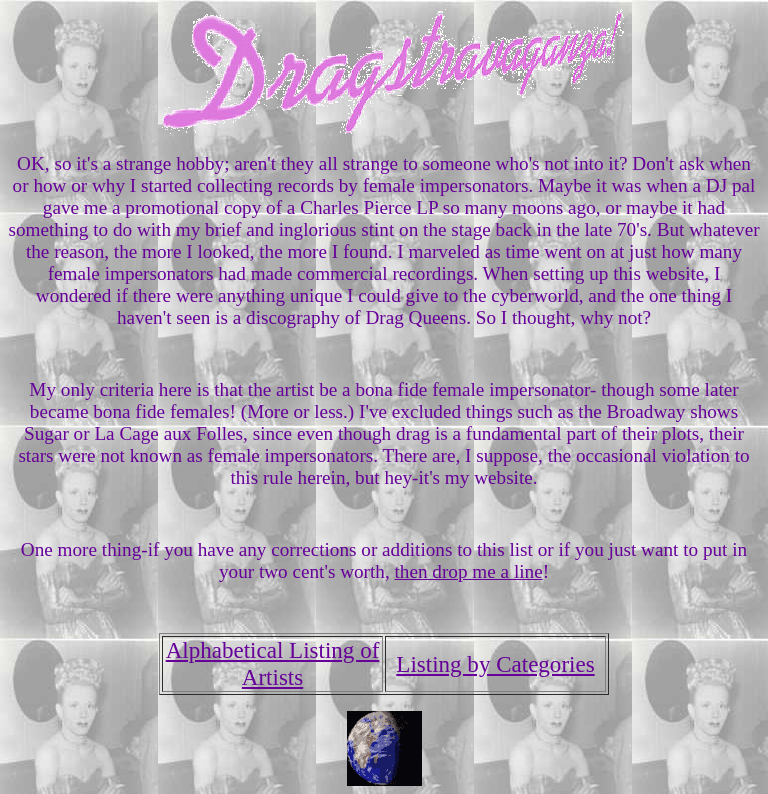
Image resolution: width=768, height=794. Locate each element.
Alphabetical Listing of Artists (273, 663)
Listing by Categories (495, 664)
